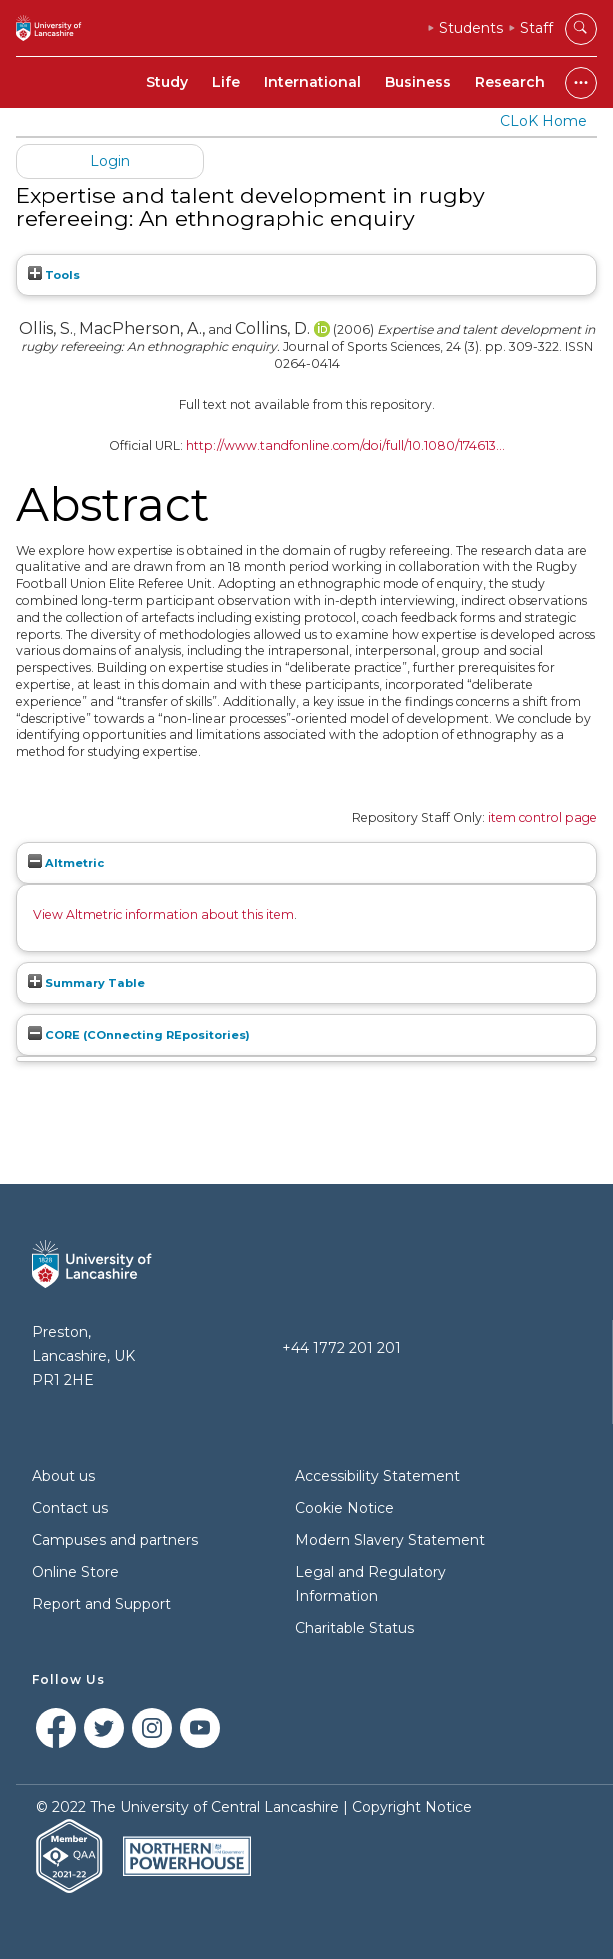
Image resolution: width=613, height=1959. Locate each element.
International (312, 82)
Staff (536, 28)
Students (471, 28)
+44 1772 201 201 (341, 1348)
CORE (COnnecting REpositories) (139, 1035)
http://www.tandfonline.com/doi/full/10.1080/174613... (345, 445)
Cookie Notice (344, 1508)
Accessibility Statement (377, 1476)
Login (110, 161)
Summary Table (86, 983)
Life (226, 82)
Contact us (70, 1508)
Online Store (75, 1572)
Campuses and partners (115, 1540)
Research (510, 82)
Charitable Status (354, 1628)
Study (167, 82)
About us (63, 1476)
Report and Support (101, 1604)
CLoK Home (543, 121)
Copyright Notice (412, 1807)
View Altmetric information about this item (163, 914)
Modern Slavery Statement (390, 1540)
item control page (542, 817)
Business (418, 82)
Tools (54, 275)
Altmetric (66, 863)
